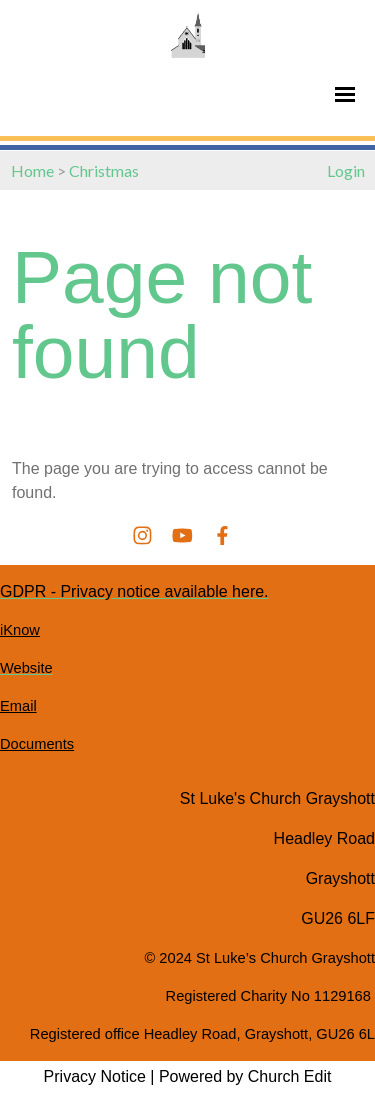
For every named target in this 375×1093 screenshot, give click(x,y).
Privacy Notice (95, 1076)
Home (32, 170)
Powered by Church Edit (245, 1076)
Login (346, 170)
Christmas (104, 170)
